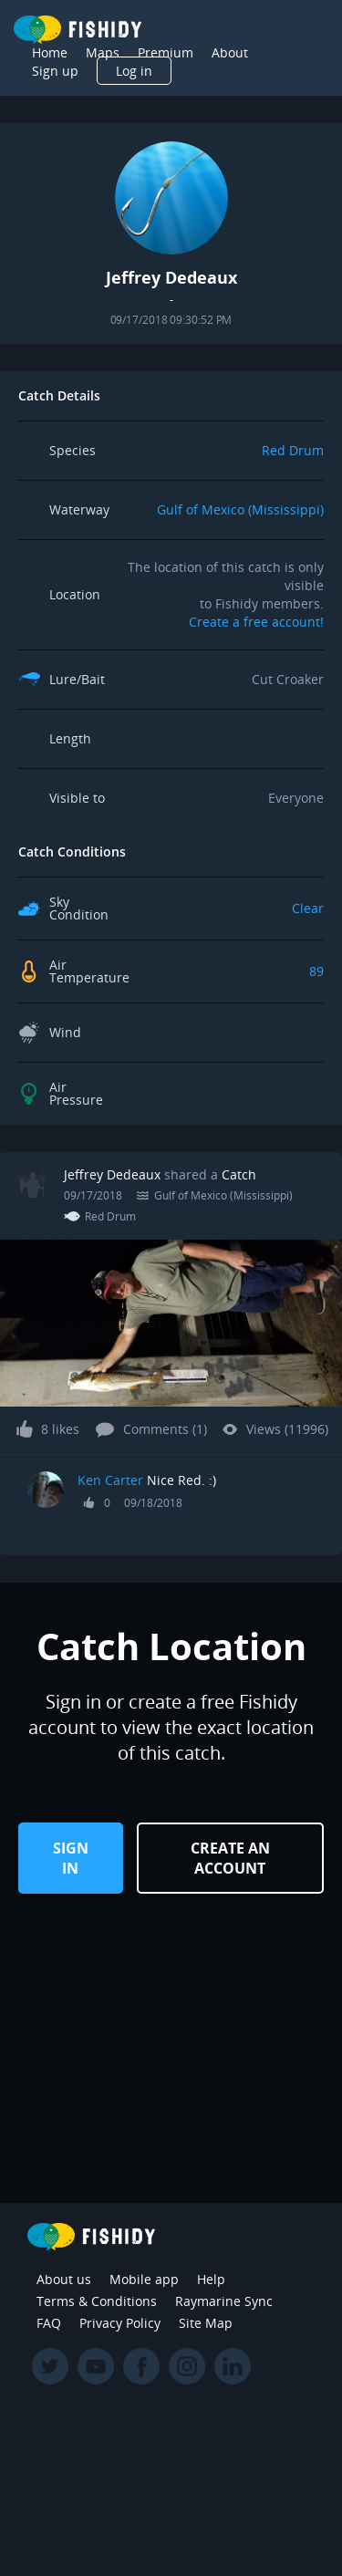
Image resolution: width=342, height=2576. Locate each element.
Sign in (70, 1858)
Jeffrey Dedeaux (112, 1174)
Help (211, 2279)
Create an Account (230, 1858)
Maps (102, 52)
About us (63, 2279)
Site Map (206, 2323)
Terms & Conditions (96, 2301)
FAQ (48, 2323)
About (230, 52)
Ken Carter (110, 1480)
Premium (165, 52)
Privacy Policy (120, 2323)
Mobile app (144, 2279)
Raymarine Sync (224, 2301)
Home (49, 52)
